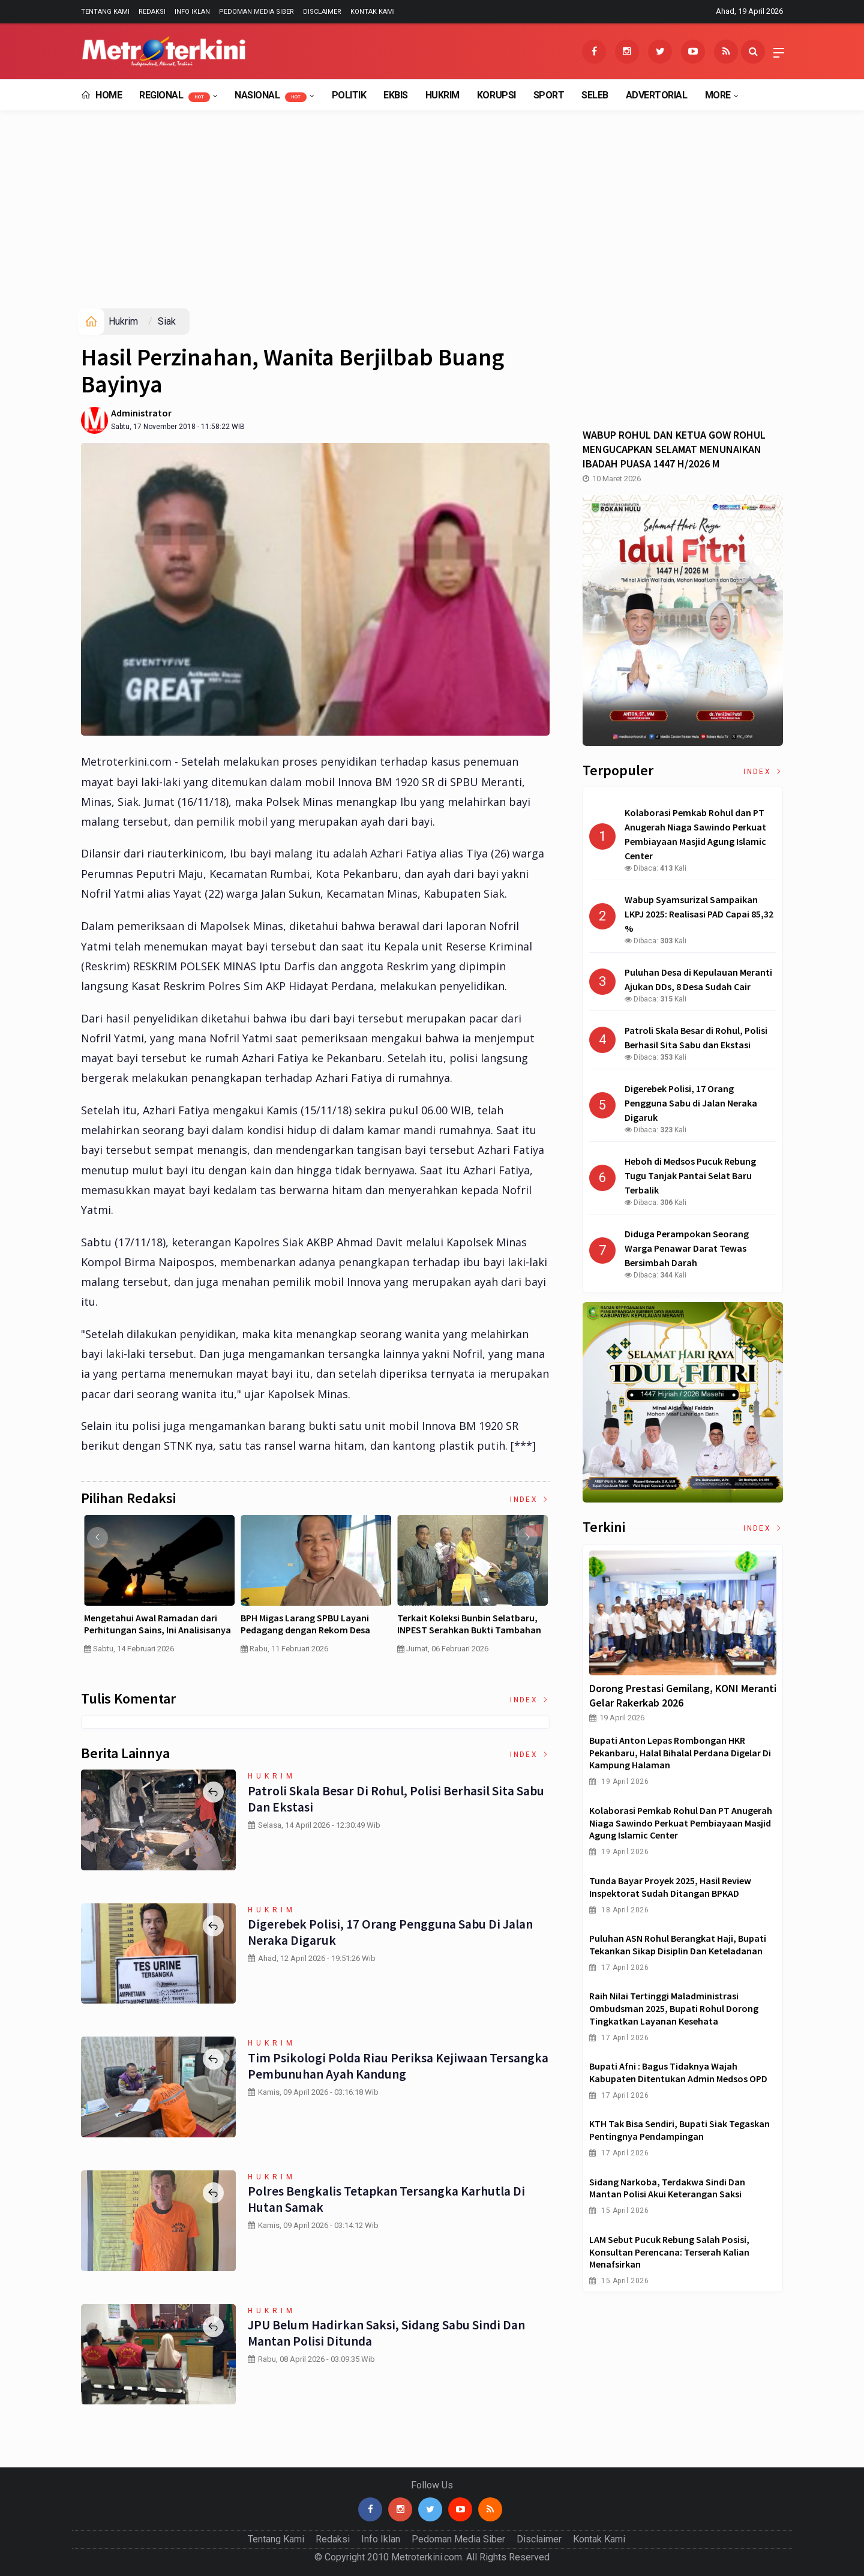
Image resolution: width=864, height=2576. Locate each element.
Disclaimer (322, 12)
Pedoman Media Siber (256, 12)
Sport (549, 95)
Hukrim (442, 95)
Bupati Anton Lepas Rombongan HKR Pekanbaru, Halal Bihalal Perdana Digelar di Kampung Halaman (680, 1752)
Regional (174, 95)
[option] (155, 1594)
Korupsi (496, 95)
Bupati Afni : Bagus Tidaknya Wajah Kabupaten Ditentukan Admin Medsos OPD (678, 2072)
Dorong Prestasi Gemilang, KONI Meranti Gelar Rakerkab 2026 (682, 1695)
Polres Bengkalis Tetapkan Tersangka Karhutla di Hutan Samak (386, 2198)
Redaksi (152, 12)
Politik (349, 95)
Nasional (271, 95)
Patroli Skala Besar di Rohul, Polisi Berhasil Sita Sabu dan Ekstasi (394, 1798)
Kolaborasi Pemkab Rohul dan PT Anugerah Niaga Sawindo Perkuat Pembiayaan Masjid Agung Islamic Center (680, 1823)
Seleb (594, 95)
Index (530, 1499)
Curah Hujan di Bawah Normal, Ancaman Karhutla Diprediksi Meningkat (144, 1630)
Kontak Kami (372, 12)
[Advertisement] (432, 218)
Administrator (141, 413)
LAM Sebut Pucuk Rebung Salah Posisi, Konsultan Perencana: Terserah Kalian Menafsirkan (669, 2252)
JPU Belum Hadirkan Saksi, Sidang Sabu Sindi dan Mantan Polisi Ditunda (387, 2332)
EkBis (395, 95)
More (718, 95)
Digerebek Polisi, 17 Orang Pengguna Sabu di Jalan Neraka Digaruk (390, 1931)
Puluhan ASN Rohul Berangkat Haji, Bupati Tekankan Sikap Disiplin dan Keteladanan (677, 1944)
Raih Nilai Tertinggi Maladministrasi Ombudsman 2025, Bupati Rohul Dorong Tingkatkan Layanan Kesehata (673, 2008)
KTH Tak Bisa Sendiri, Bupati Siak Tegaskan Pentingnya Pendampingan (679, 2130)
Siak (167, 321)
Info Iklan (192, 12)
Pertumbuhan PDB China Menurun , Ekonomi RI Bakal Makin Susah (309, 1624)
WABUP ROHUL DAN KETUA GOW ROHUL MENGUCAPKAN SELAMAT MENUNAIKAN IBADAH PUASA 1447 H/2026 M (674, 449)
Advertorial (657, 95)
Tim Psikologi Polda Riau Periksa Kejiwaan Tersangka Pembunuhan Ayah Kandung (396, 2065)
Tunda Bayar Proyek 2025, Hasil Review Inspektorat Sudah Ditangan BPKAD (670, 1887)
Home (101, 95)
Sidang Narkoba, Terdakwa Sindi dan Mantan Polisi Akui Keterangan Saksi (667, 2188)
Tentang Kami (105, 12)
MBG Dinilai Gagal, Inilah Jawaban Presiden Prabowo (464, 1624)
